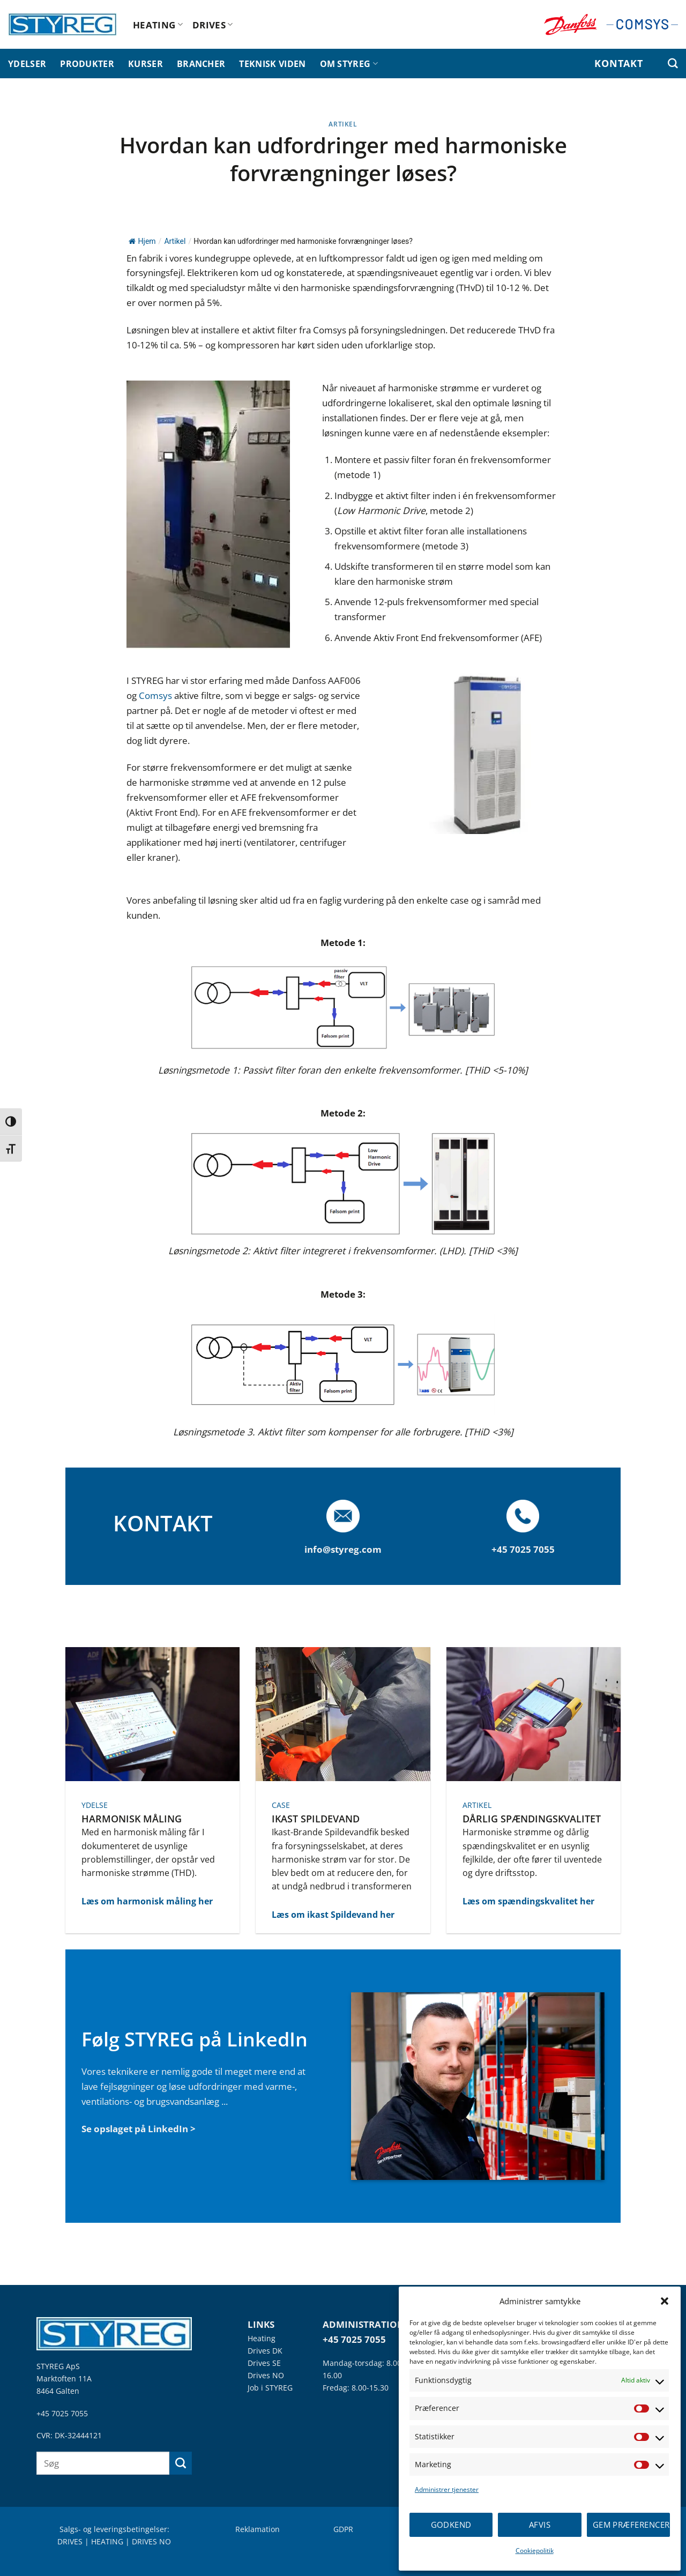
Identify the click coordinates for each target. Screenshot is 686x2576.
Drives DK (265, 2351)
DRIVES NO (151, 2541)
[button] (664, 2301)
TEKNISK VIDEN (272, 64)
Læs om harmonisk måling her (147, 1901)
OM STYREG (349, 64)
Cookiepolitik (535, 2550)
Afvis (539, 2524)
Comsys (156, 695)
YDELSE (94, 1805)
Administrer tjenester (447, 2489)
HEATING (158, 24)
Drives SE (264, 2363)
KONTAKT (618, 63)
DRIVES (212, 24)
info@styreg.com (343, 1549)
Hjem (142, 241)
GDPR (343, 2529)
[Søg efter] (673, 63)
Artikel (343, 124)
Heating (261, 2338)
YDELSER (27, 64)
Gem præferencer (631, 2524)
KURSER (145, 64)
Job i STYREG (270, 2388)
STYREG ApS (58, 2366)
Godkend (451, 2524)
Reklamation (257, 2529)
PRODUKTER (87, 64)
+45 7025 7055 (62, 2413)
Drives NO (266, 2375)
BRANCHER (201, 64)
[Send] (180, 2463)
